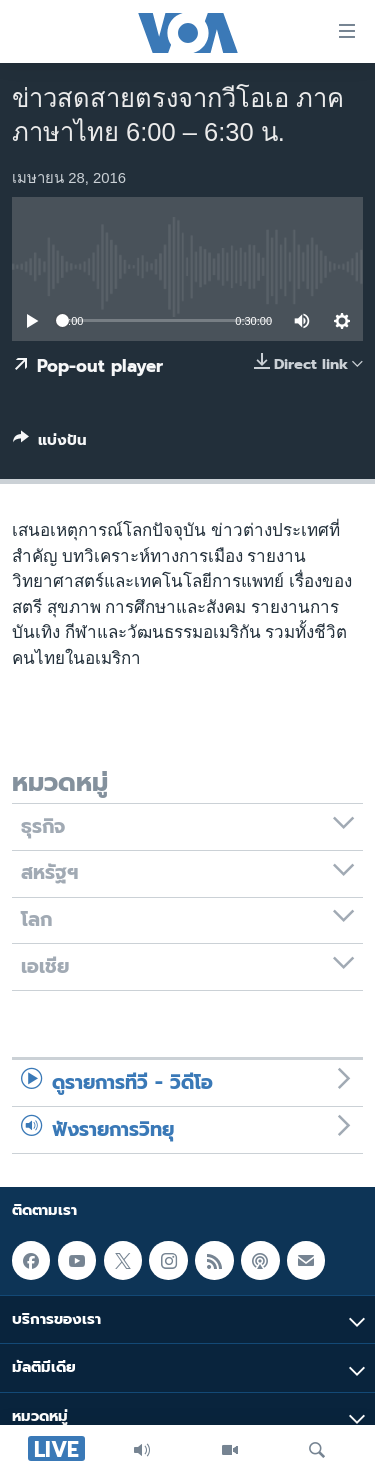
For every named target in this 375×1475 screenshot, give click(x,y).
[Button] (50, 444)
